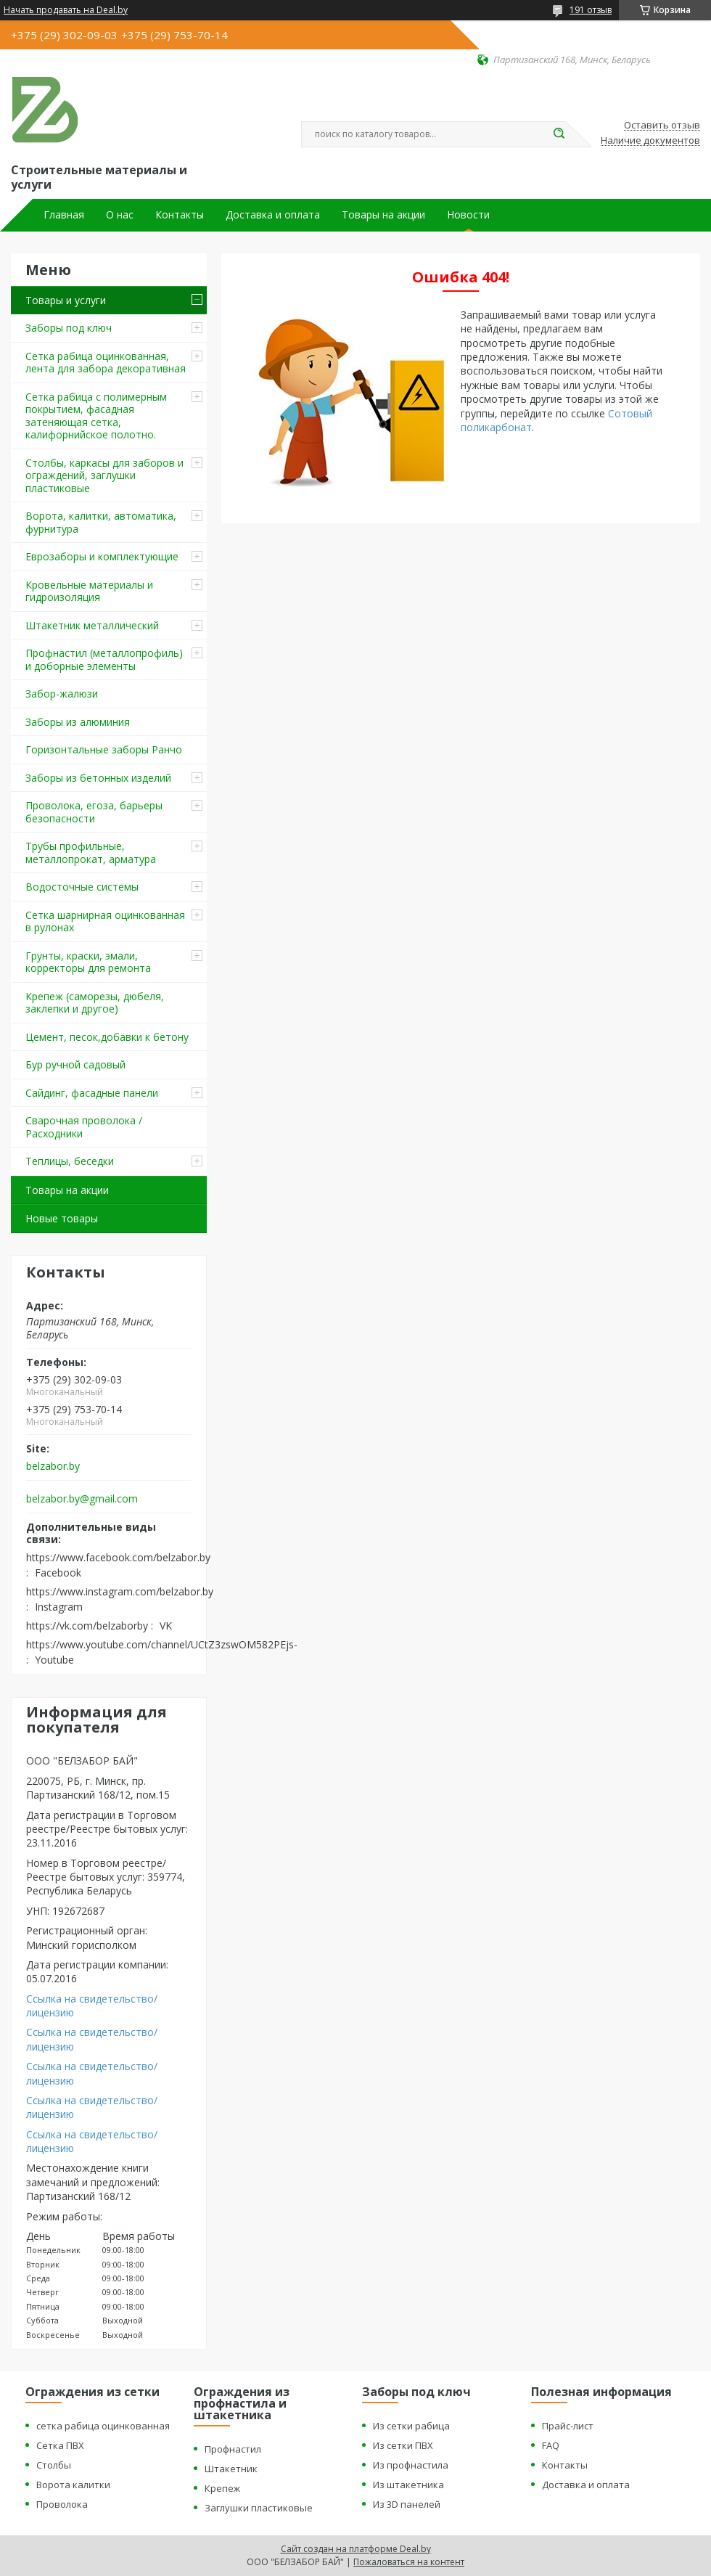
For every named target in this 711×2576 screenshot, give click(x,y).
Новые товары (61, 1218)
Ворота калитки (73, 2484)
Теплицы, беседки (69, 1161)
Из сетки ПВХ (403, 2445)
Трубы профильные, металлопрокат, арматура (90, 852)
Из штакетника (408, 2484)
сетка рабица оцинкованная (103, 2425)
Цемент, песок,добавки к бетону (107, 1037)
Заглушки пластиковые (259, 2507)
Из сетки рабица (411, 2425)
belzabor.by (53, 1466)
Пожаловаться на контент (408, 2562)
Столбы (53, 2464)
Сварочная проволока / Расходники (83, 1126)
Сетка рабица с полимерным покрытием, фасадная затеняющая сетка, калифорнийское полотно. (96, 416)
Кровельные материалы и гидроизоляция (89, 591)
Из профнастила (410, 2464)
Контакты (179, 215)
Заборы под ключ (68, 328)
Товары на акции (383, 215)
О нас (119, 215)
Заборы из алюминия (77, 722)
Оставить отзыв (662, 125)
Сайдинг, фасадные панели (91, 1093)
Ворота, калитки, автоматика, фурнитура (100, 522)
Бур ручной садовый (75, 1064)
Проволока (62, 2504)
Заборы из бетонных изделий (98, 778)
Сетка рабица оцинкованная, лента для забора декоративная (105, 362)
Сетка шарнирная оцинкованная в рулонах (105, 921)
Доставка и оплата (273, 215)
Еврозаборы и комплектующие (101, 556)
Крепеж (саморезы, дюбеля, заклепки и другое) (94, 1002)
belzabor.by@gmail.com (82, 1498)
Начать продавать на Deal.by (66, 10)
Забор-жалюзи (61, 693)
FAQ (550, 2445)
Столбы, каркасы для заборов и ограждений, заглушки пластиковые (104, 475)
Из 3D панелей (406, 2504)
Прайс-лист (567, 2425)
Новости (468, 215)
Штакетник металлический (92, 625)
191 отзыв (591, 10)
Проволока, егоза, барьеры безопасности (94, 811)
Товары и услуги (65, 300)
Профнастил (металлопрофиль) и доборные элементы (104, 659)
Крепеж (222, 2488)
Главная (64, 215)
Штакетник (231, 2468)
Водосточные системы (82, 887)
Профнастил (233, 2449)
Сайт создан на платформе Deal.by (356, 2549)
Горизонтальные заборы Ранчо (103, 749)
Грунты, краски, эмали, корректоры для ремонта (88, 962)
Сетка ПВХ (60, 2445)
